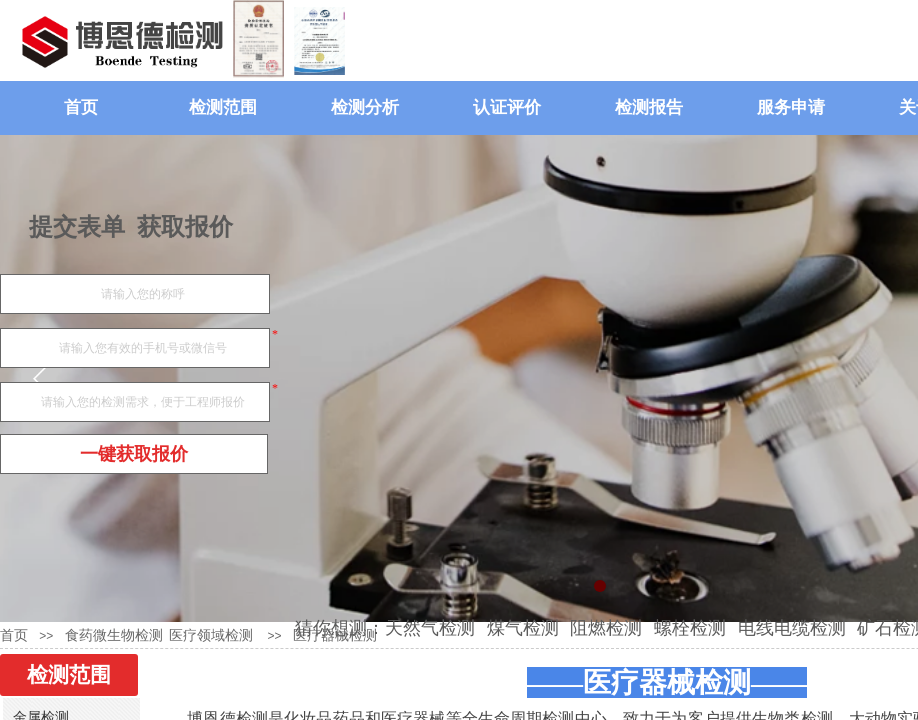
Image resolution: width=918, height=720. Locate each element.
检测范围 (223, 107)
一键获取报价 (134, 454)
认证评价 (507, 107)
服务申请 (791, 107)
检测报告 (649, 107)
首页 (81, 107)
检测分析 (365, 107)
